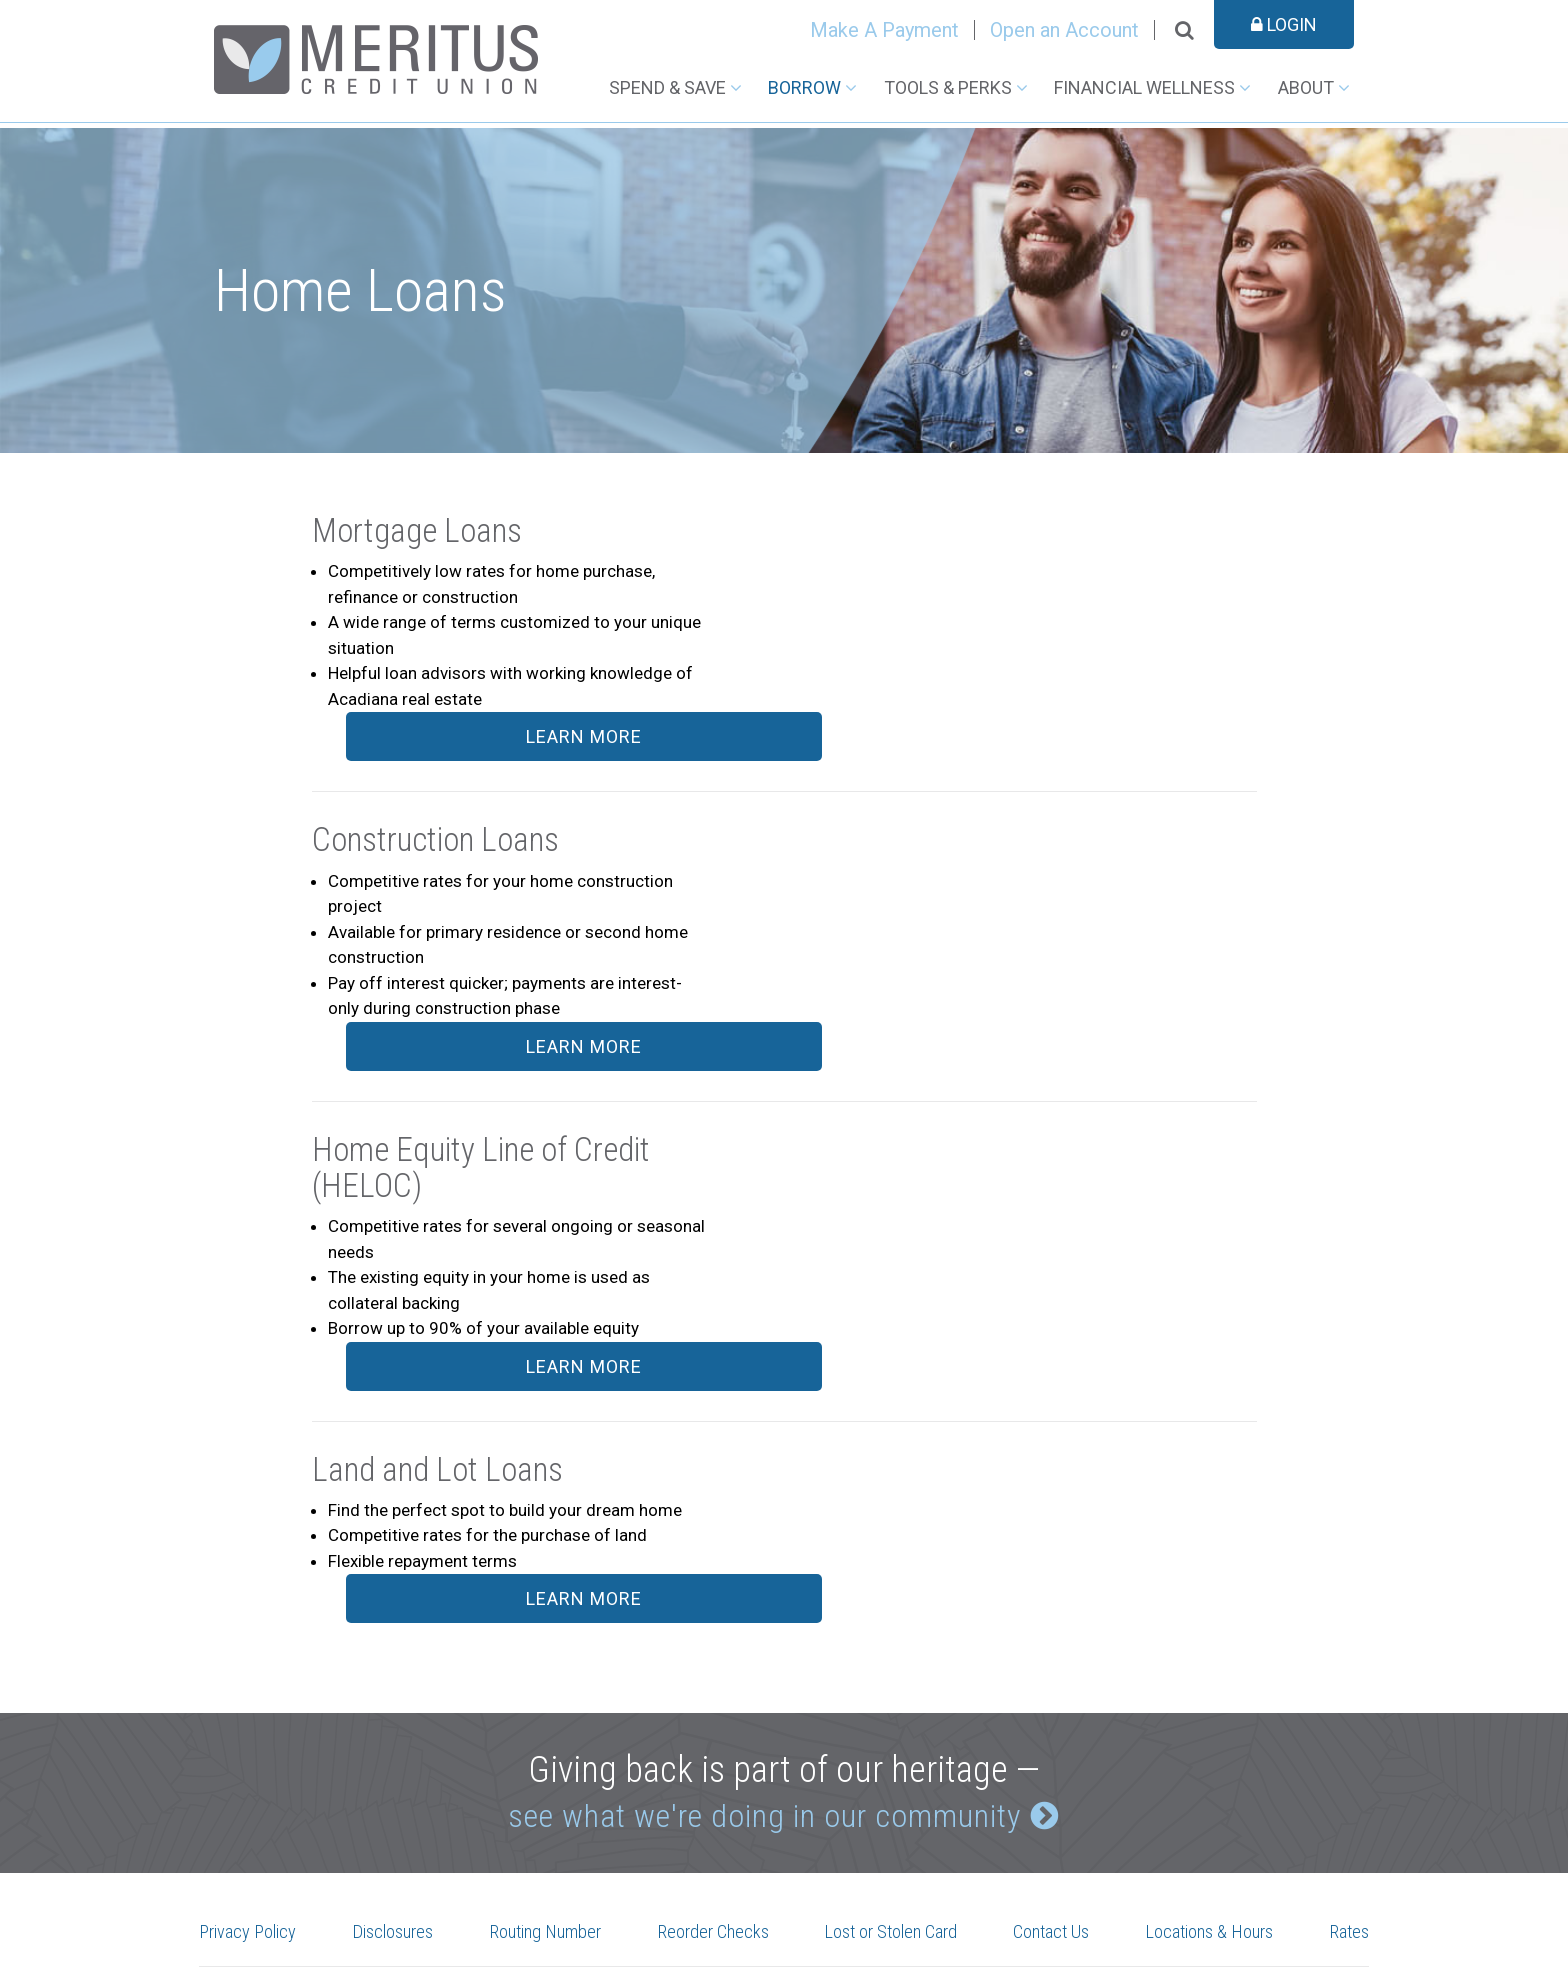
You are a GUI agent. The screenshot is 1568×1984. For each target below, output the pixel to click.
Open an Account (1064, 30)
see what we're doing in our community (761, 1622)
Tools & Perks (948, 87)
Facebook (509, 1817)
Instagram (555, 1817)
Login (1284, 24)
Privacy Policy (254, 1743)
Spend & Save (667, 87)
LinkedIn (601, 1817)
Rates (1347, 1743)
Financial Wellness (1144, 87)
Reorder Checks (716, 1743)
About (1306, 87)
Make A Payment (884, 30)
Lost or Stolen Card (894, 1743)
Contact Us (1054, 1743)
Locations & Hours (1210, 1743)
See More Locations (271, 1902)
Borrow (804, 87)
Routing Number (548, 1743)
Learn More (1138, 537)
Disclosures (396, 1743)
